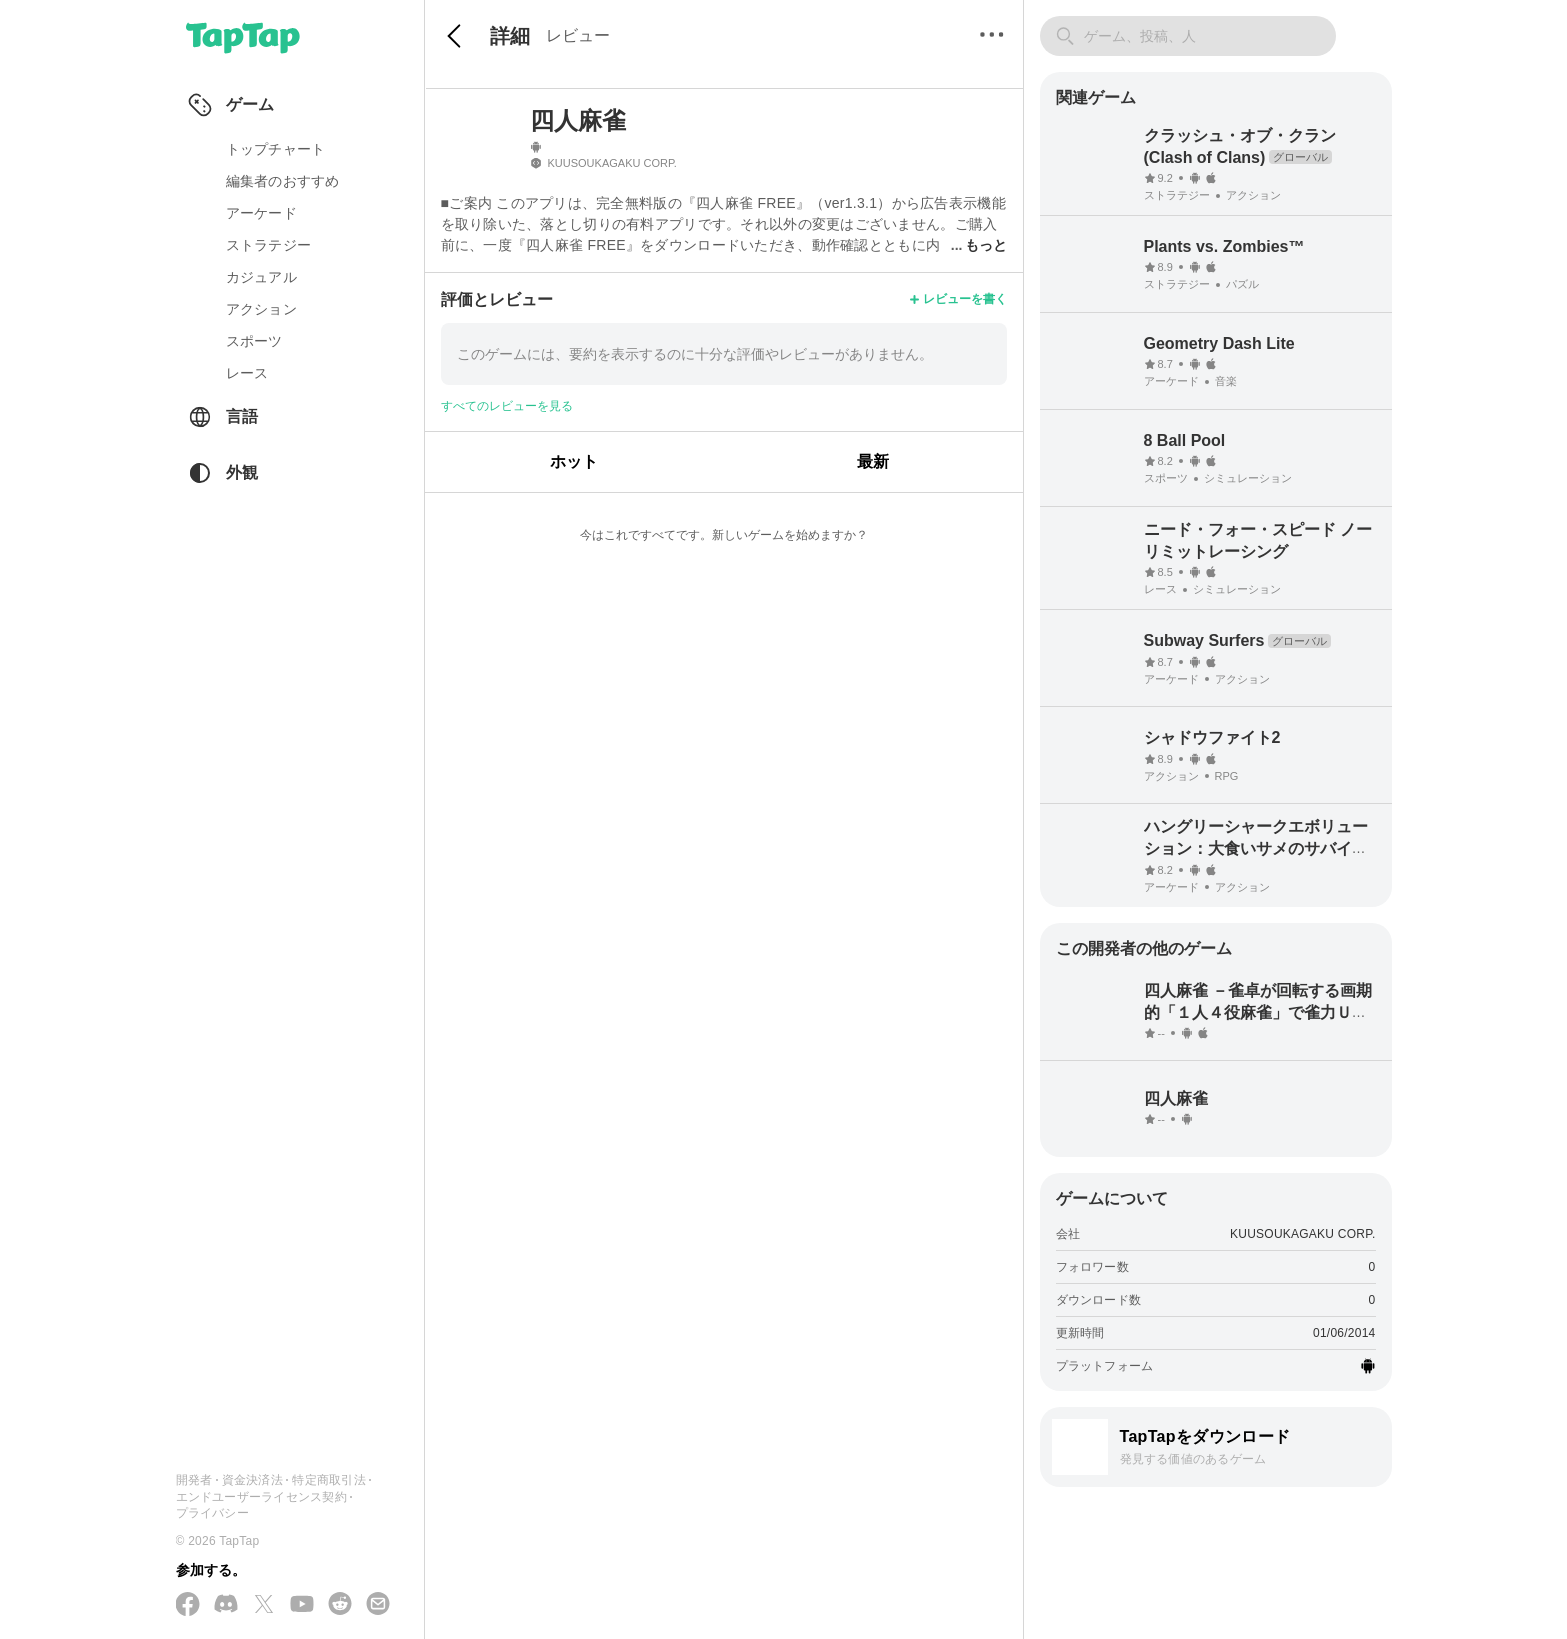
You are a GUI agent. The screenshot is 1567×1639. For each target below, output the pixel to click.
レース (247, 373)
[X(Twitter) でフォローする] (264, 1605)
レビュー (578, 35)
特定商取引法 (328, 1480)
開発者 (194, 1480)
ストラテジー (269, 245)
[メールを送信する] (378, 1605)
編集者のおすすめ (283, 181)
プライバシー (212, 1513)
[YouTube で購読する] (302, 1605)
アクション (261, 309)
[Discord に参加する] (226, 1605)
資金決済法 (252, 1480)
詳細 (510, 36)
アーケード (261, 213)
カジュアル (261, 277)
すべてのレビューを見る (507, 406)
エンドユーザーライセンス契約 (261, 1497)
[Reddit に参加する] (340, 1605)
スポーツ (254, 341)
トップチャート (276, 149)
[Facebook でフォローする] (188, 1605)
